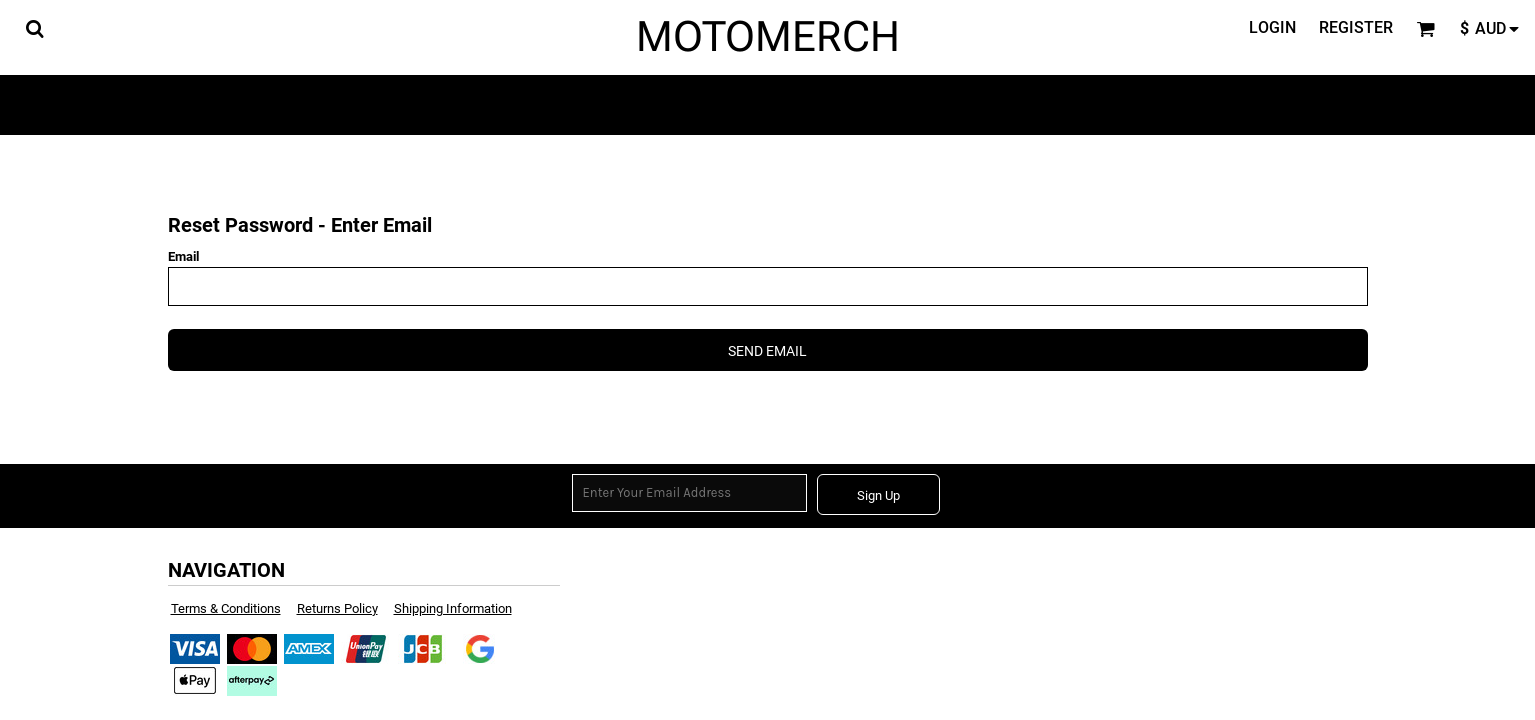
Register (1356, 27)
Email (183, 256)
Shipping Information (453, 608)
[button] (34, 28)
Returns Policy (337, 608)
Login (1272, 27)
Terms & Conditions (226, 608)
